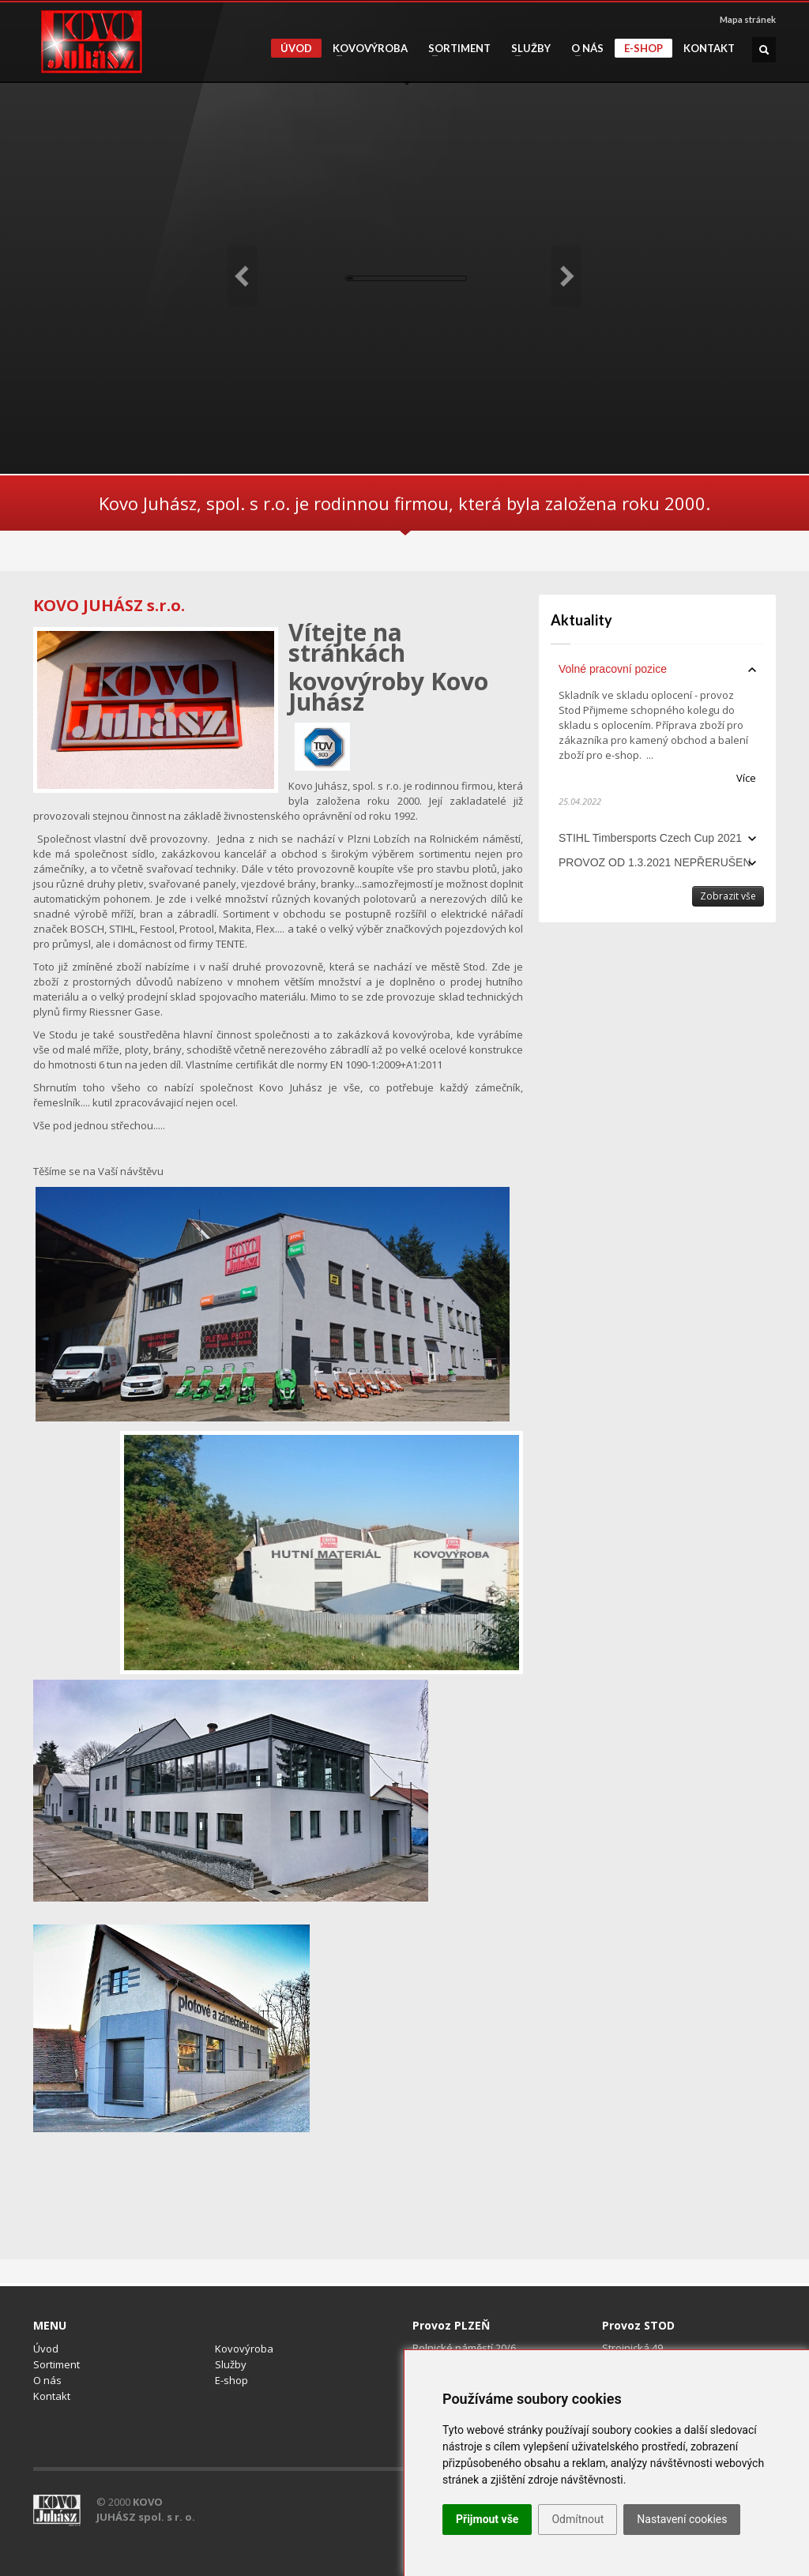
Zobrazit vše (728, 896)
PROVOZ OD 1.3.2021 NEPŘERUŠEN (655, 862)
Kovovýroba (365, 48)
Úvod (296, 48)
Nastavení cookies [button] (682, 2519)
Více (746, 778)
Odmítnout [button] (577, 2519)
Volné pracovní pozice (613, 669)
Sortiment (455, 48)
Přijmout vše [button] (487, 2519)
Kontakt (709, 48)
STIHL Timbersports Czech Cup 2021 (650, 838)
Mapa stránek (748, 19)
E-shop (643, 48)
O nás (583, 48)
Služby (526, 48)
